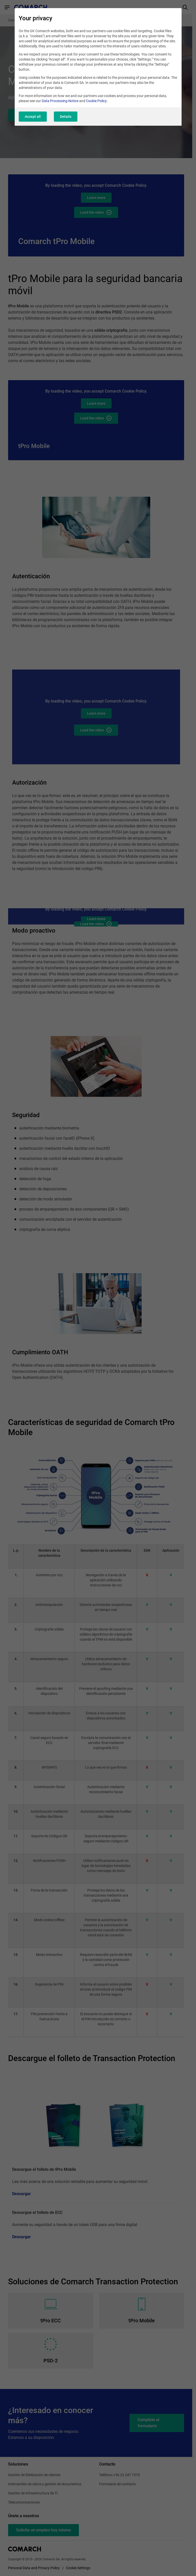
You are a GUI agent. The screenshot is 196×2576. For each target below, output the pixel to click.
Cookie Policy (96, 101)
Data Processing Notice (60, 101)
